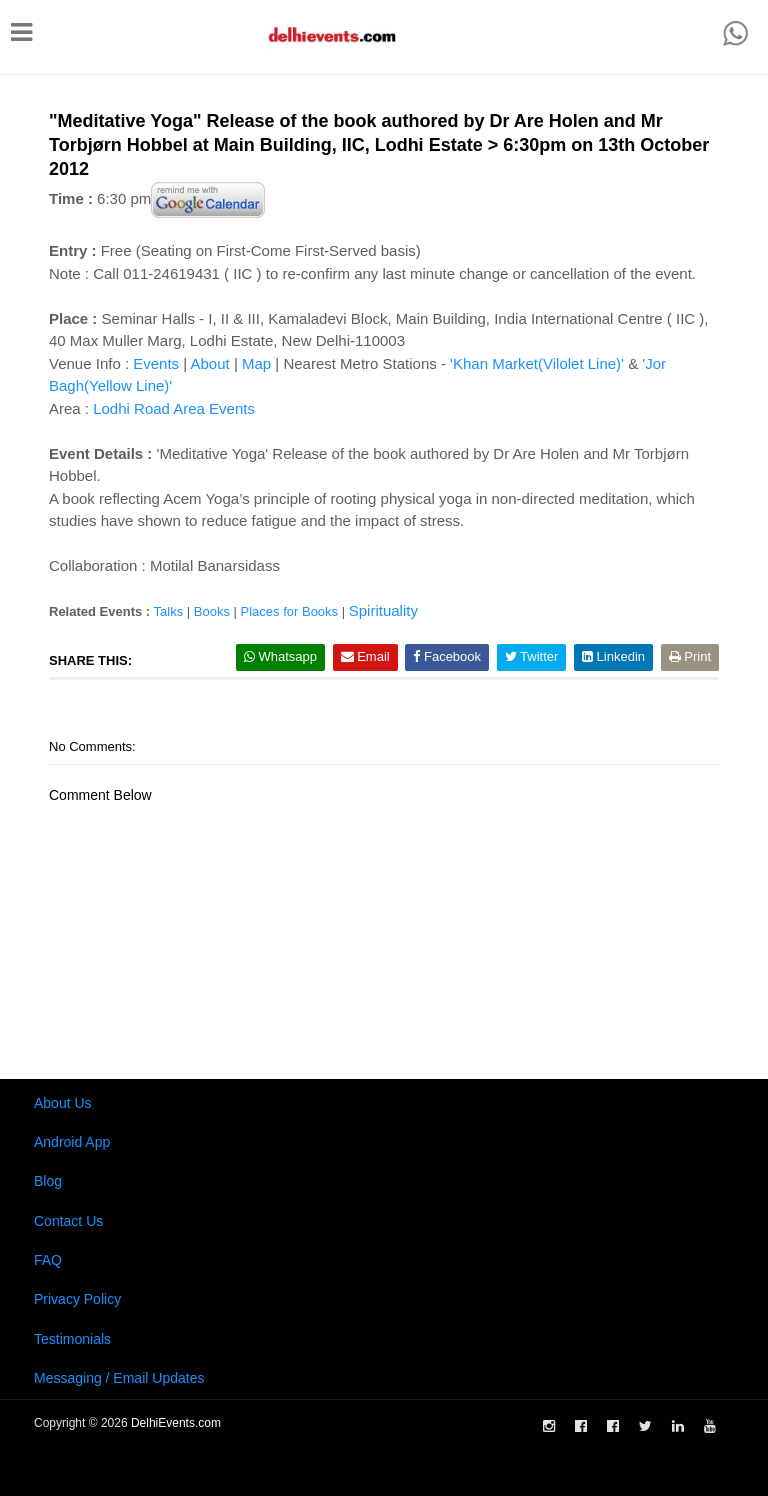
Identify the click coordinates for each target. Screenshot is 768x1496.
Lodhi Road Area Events (174, 408)
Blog (48, 1181)
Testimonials (72, 1339)
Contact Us (68, 1221)
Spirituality (383, 610)
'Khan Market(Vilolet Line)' (537, 363)
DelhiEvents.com (176, 1423)
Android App (72, 1142)
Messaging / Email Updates (119, 1378)
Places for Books (290, 611)
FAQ (48, 1260)
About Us (63, 1103)
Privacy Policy (77, 1299)
